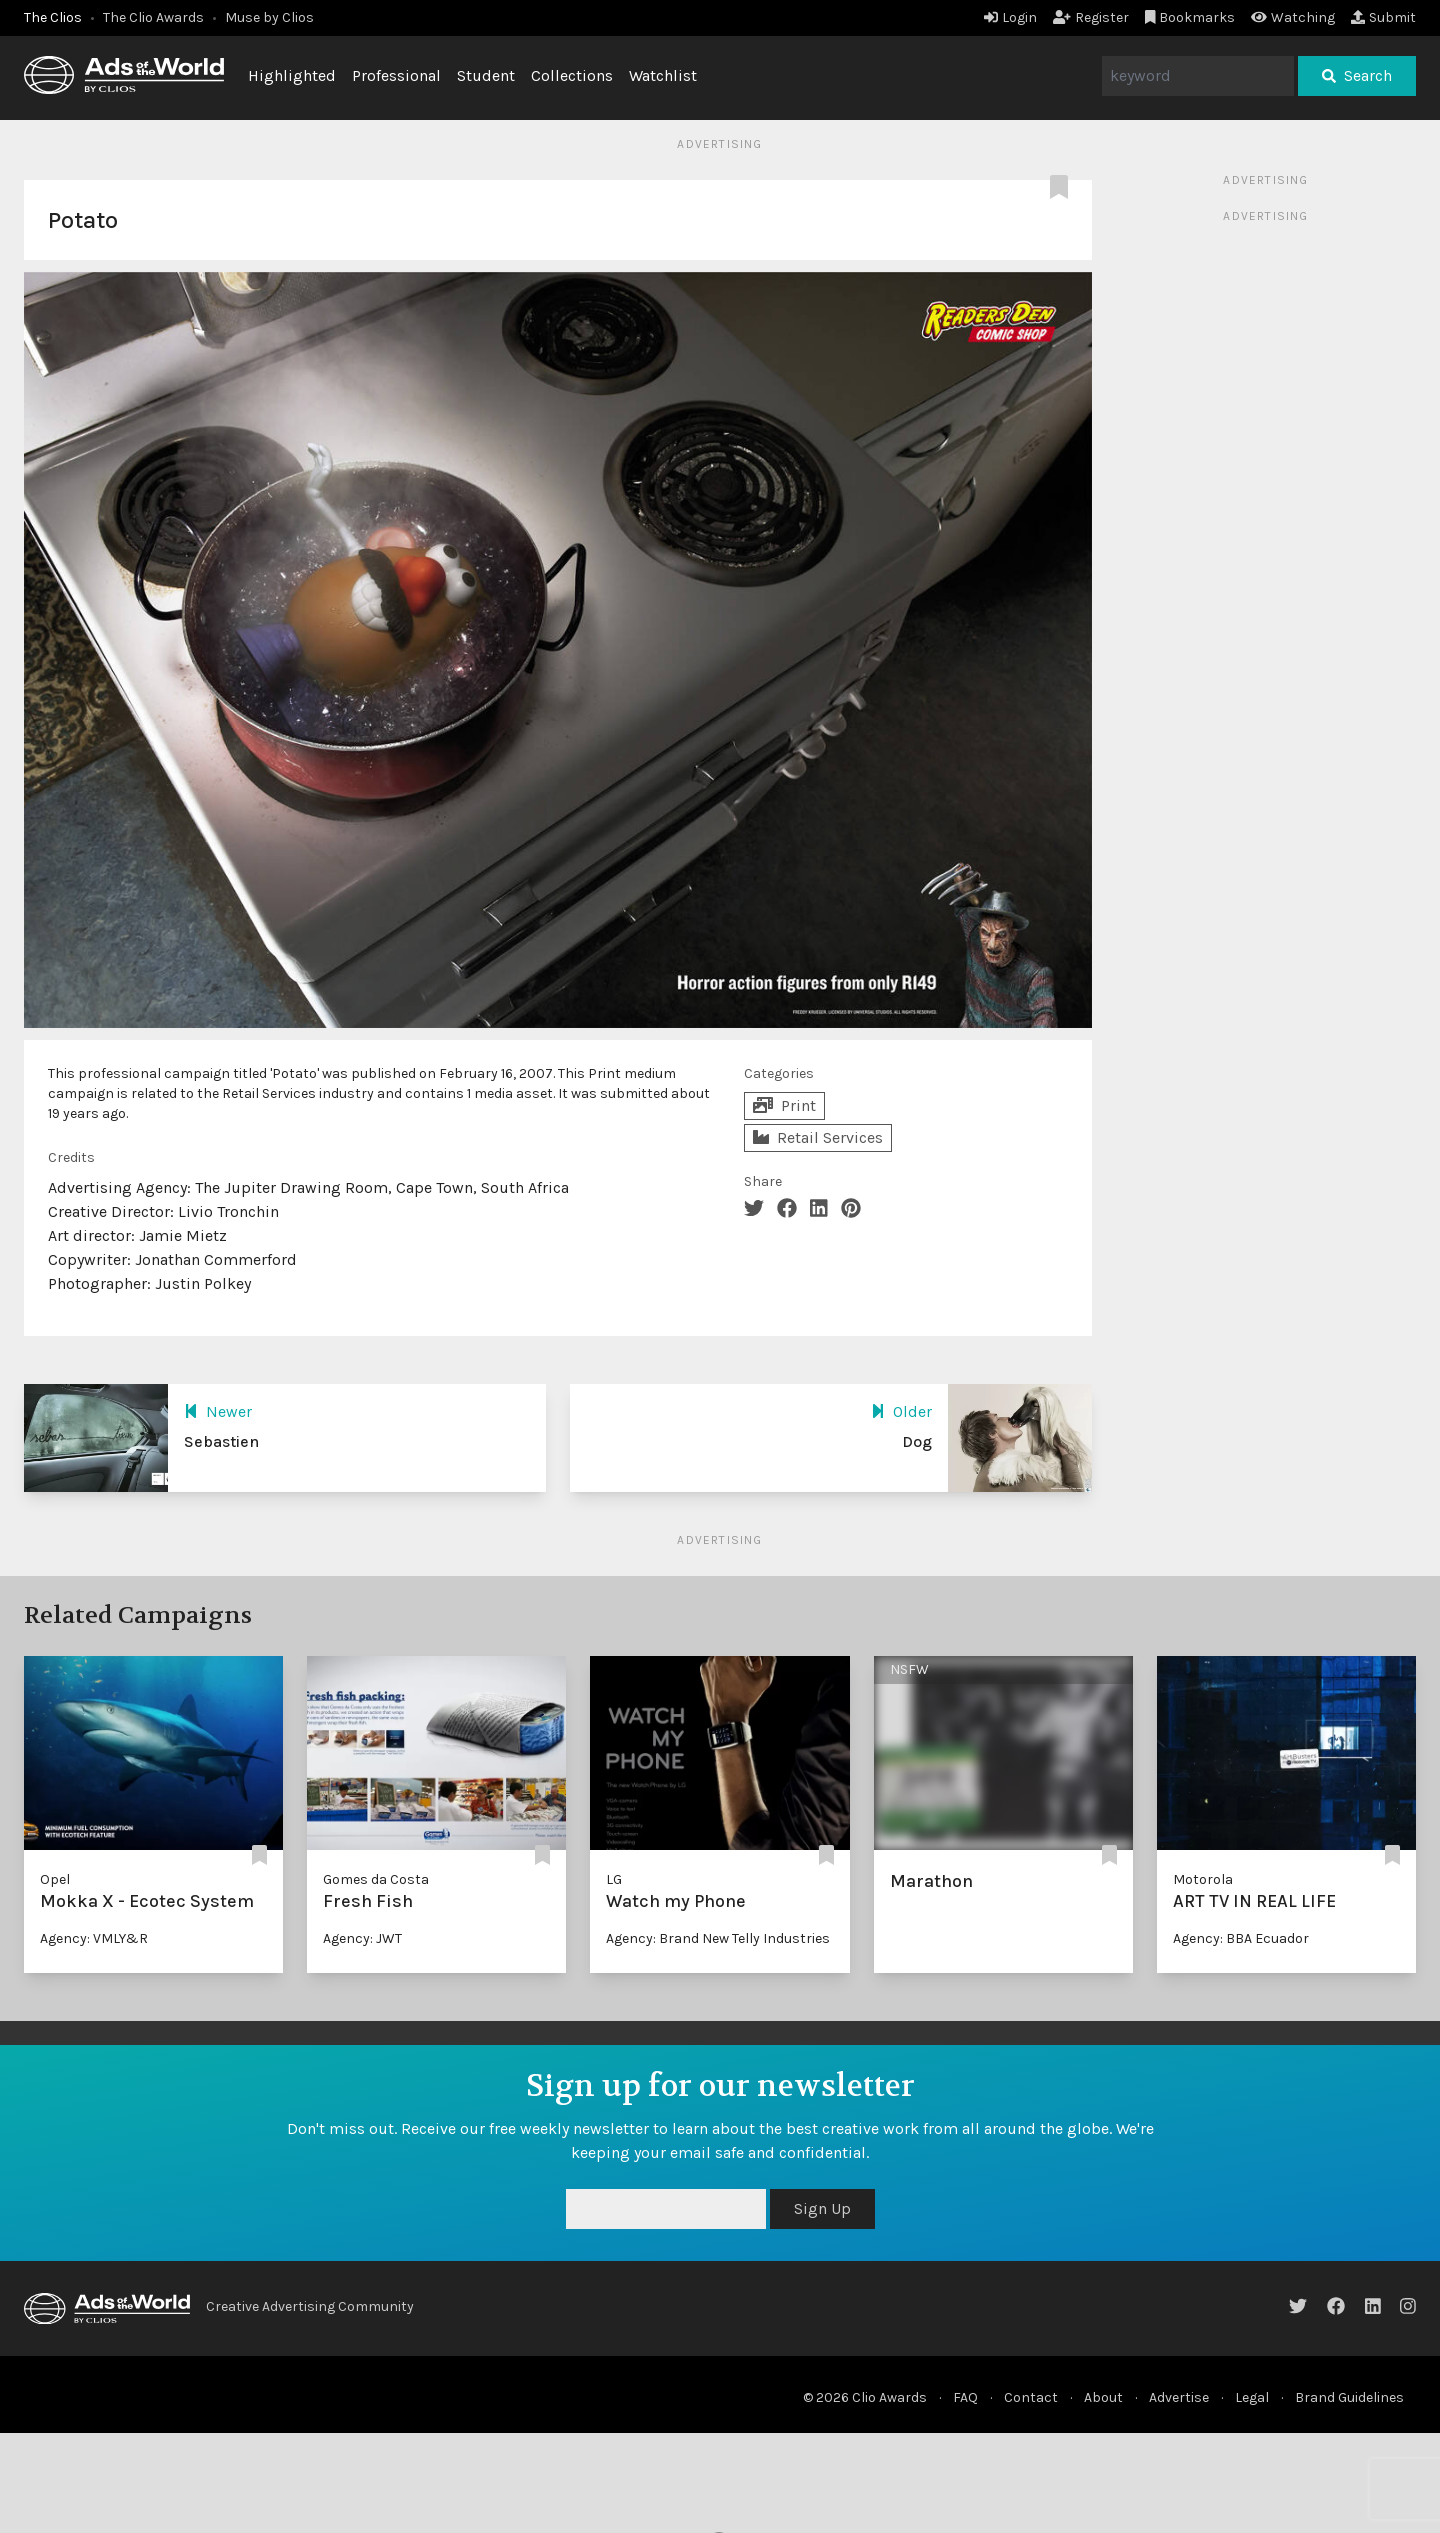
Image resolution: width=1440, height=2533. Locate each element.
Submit (1383, 17)
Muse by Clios (269, 17)
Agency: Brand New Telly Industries (718, 1938)
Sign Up (822, 2208)
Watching (1293, 17)
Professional (396, 75)
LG (614, 1879)
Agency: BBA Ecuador (1241, 1938)
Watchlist (663, 75)
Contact (1031, 2397)
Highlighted (292, 75)
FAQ (965, 2397)
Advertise (1179, 2397)
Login (1010, 17)
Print (784, 1105)
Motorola (1203, 1879)
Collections (572, 75)
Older (901, 1411)
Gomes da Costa (376, 1879)
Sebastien (221, 1441)
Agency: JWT (362, 1938)
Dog (917, 1441)
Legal (1252, 2397)
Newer (218, 1411)
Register (1091, 17)
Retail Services (818, 1137)
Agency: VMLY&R (94, 1938)
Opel (55, 1879)
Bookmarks (1190, 17)
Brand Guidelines (1349, 2397)
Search (1357, 75)
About (1103, 2397)
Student (486, 75)
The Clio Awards (153, 17)
